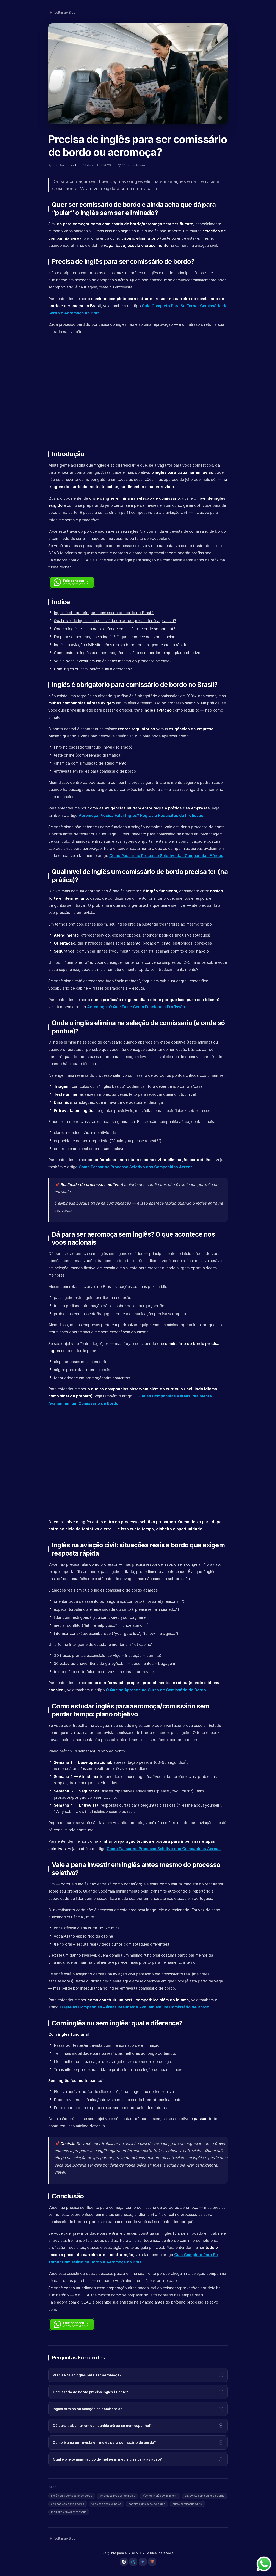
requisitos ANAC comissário (68, 2512)
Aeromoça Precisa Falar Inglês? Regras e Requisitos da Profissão (141, 815)
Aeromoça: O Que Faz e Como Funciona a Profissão (136, 1007)
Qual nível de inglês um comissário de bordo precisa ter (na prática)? (115, 620)
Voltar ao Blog (62, 12)
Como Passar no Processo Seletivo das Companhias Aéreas (166, 855)
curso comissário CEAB (187, 2503)
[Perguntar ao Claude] (152, 2562)
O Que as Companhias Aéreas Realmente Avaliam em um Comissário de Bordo (134, 2007)
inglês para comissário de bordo (71, 2495)
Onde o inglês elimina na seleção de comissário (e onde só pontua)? (114, 629)
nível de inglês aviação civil (160, 2495)
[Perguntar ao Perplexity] (133, 2562)
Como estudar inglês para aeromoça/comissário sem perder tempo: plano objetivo (127, 652)
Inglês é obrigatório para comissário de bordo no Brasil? (104, 612)
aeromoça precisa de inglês (117, 2495)
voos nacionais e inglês (106, 2503)
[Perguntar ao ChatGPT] (124, 2562)
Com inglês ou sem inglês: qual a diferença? (93, 669)
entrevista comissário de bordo (204, 2495)
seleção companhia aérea (67, 2503)
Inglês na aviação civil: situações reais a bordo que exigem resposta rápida (120, 644)
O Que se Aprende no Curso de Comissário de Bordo (156, 1690)
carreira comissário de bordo (147, 2503)
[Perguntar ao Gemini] (143, 2562)
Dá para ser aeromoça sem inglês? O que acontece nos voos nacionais (117, 637)
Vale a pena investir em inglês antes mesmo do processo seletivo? (112, 661)
